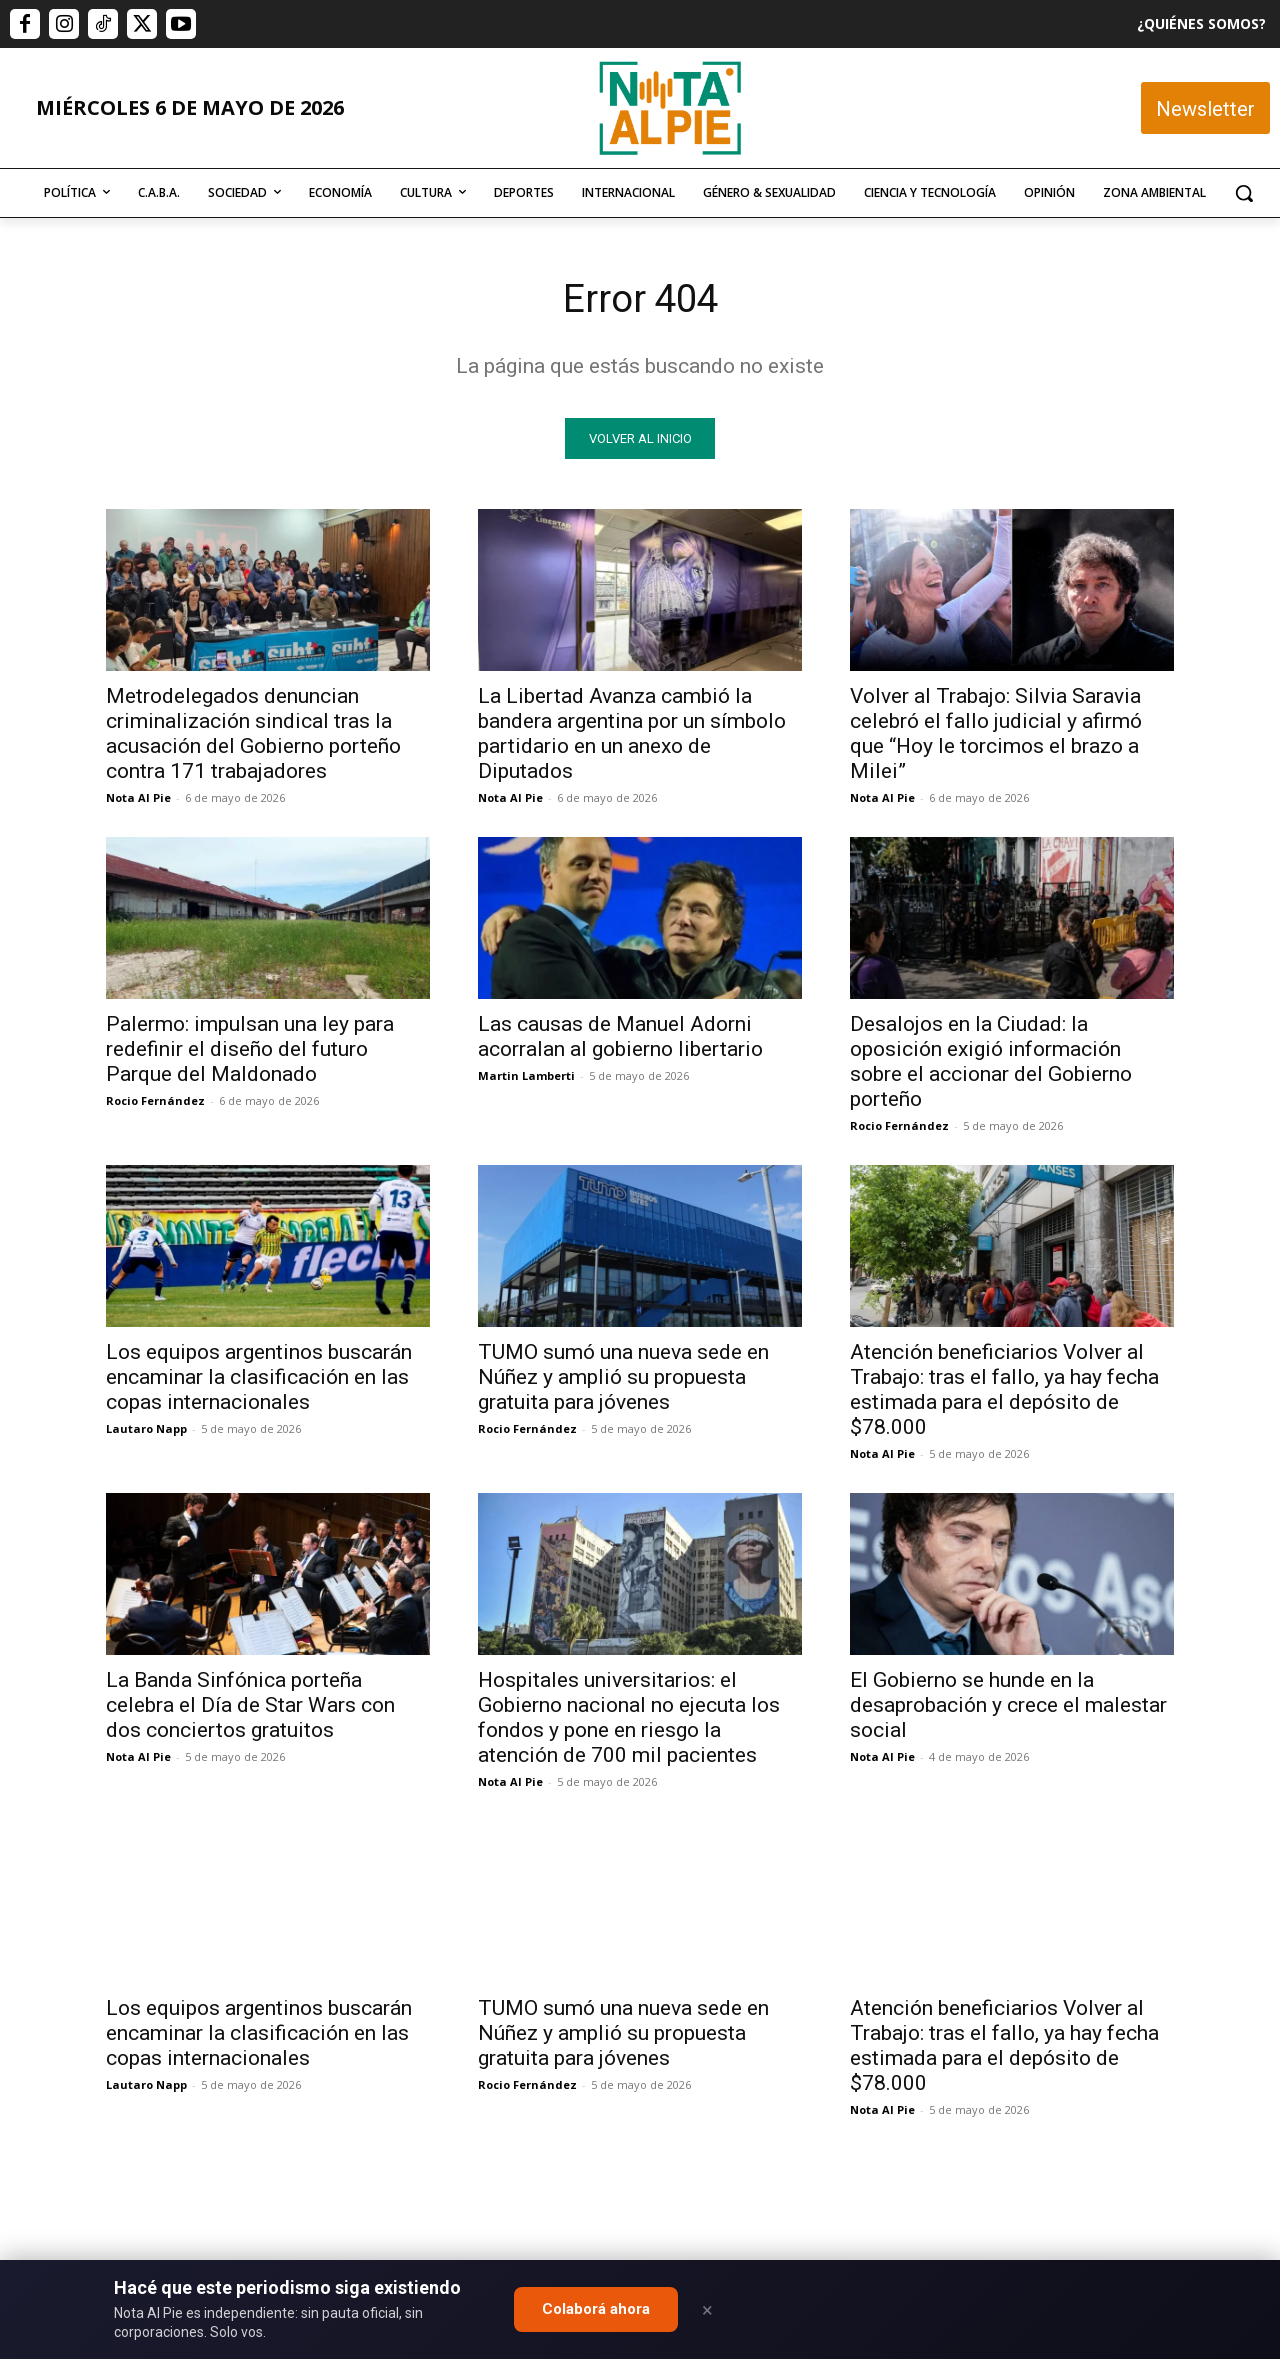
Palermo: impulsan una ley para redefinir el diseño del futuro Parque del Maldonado (250, 1051)
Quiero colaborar (1180, 1983)
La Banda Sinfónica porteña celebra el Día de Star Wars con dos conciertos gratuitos (250, 1707)
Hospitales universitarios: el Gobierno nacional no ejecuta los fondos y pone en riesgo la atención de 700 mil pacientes (629, 1719)
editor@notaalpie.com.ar (552, 2249)
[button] (1244, 193)
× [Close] (707, 2310)
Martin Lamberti (526, 1077)
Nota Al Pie (138, 799)
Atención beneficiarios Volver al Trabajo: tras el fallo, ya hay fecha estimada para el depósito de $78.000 (1004, 1391)
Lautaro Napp (146, 1430)
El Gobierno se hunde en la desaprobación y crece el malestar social (1008, 1707)
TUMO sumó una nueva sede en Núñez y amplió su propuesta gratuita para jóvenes (623, 1379)
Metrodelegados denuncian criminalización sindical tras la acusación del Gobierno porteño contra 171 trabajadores (253, 735)
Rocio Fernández (155, 1102)
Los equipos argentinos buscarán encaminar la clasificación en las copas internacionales (259, 1379)
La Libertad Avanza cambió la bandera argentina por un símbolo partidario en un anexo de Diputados (632, 735)
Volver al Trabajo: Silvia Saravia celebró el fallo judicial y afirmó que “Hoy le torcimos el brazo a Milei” (996, 735)
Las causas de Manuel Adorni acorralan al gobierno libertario (620, 1038)
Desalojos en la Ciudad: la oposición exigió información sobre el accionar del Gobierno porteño (991, 1063)
